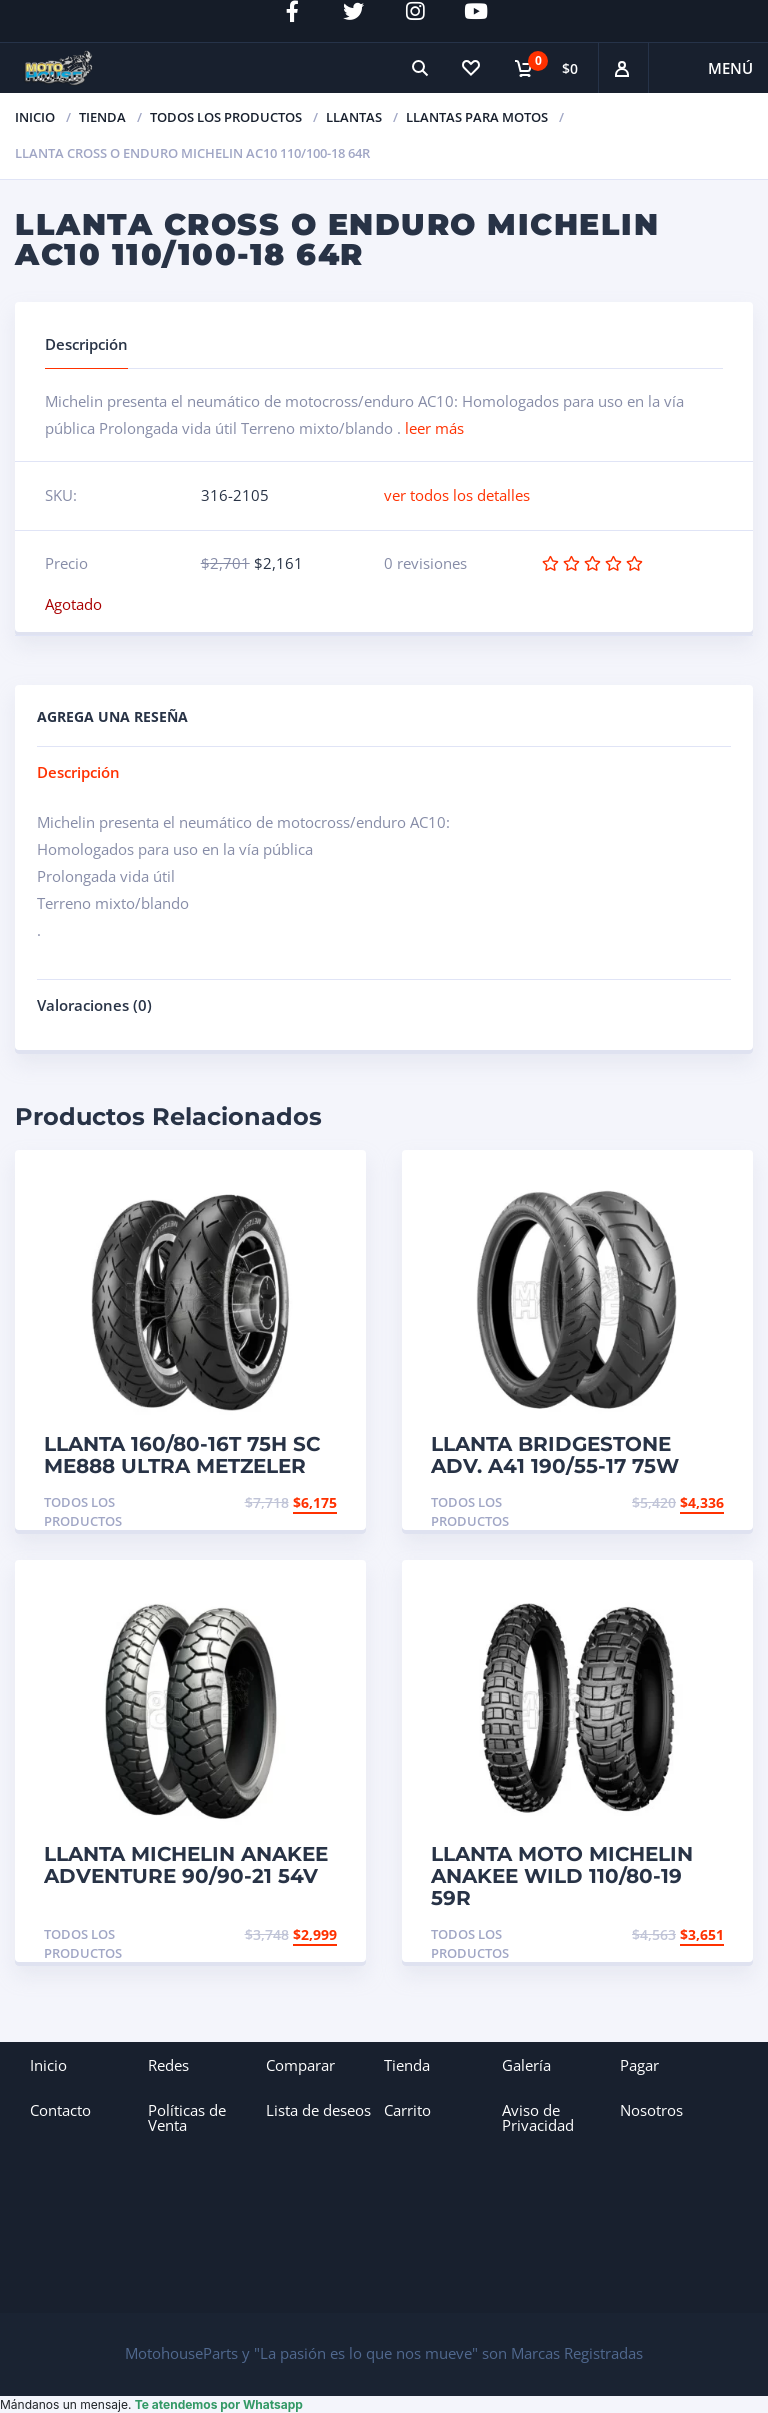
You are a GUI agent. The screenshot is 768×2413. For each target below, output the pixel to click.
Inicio (35, 117)
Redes (168, 2065)
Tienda (407, 2065)
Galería (526, 2065)
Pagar (639, 2065)
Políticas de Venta (187, 2117)
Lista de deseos (318, 2110)
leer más (434, 428)
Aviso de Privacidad (538, 2117)
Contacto (60, 2110)
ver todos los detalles (457, 495)
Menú (730, 68)
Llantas (354, 117)
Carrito (407, 2110)
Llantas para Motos (477, 117)
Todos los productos (226, 117)
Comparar (300, 2065)
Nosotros (651, 2110)
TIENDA (102, 117)
